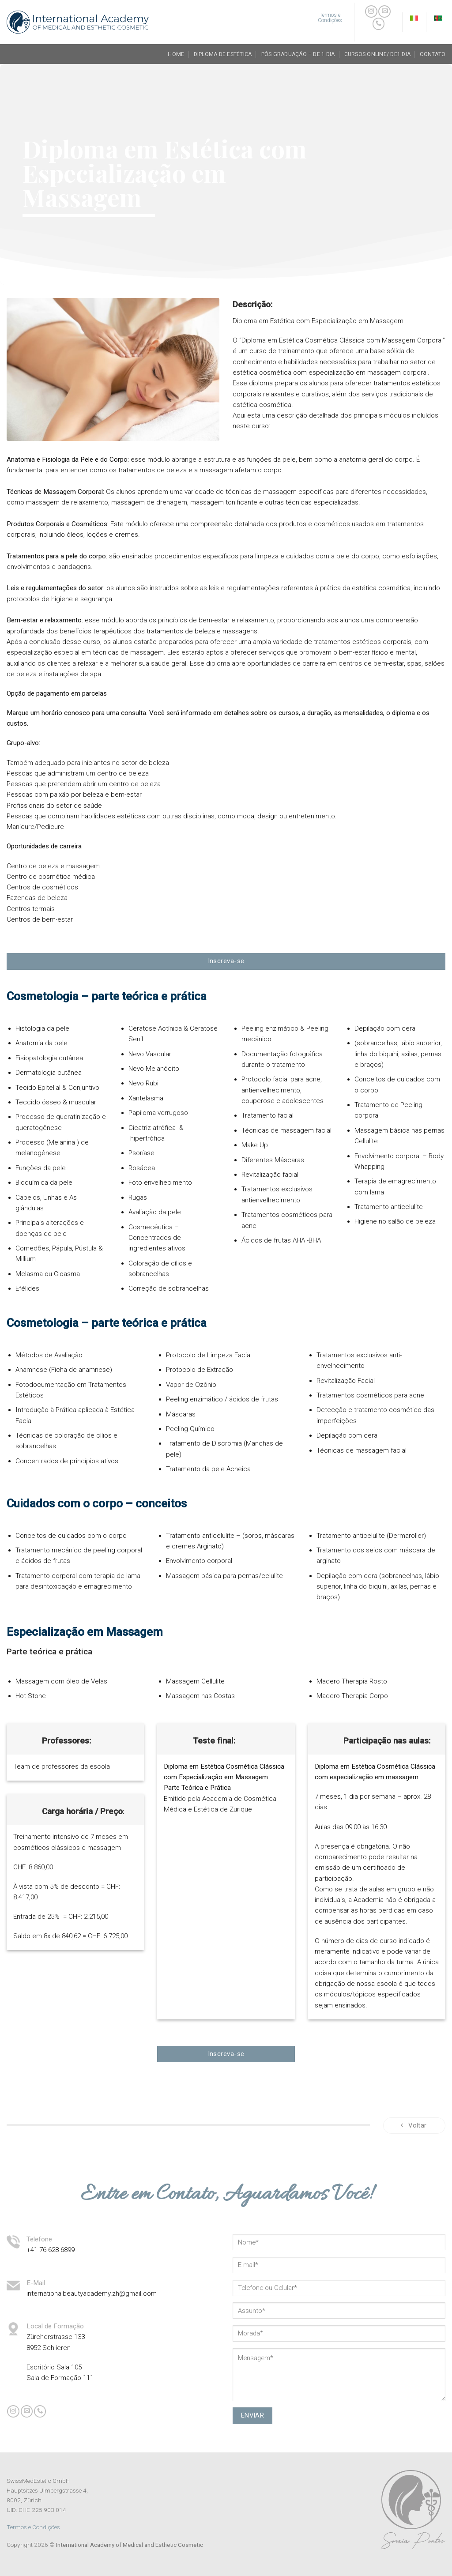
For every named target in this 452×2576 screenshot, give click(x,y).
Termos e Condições (33, 2527)
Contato (432, 54)
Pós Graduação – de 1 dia (298, 54)
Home (176, 54)
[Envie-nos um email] (384, 11)
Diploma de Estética (223, 54)
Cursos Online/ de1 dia (377, 54)
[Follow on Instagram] (371, 11)
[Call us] (379, 24)
